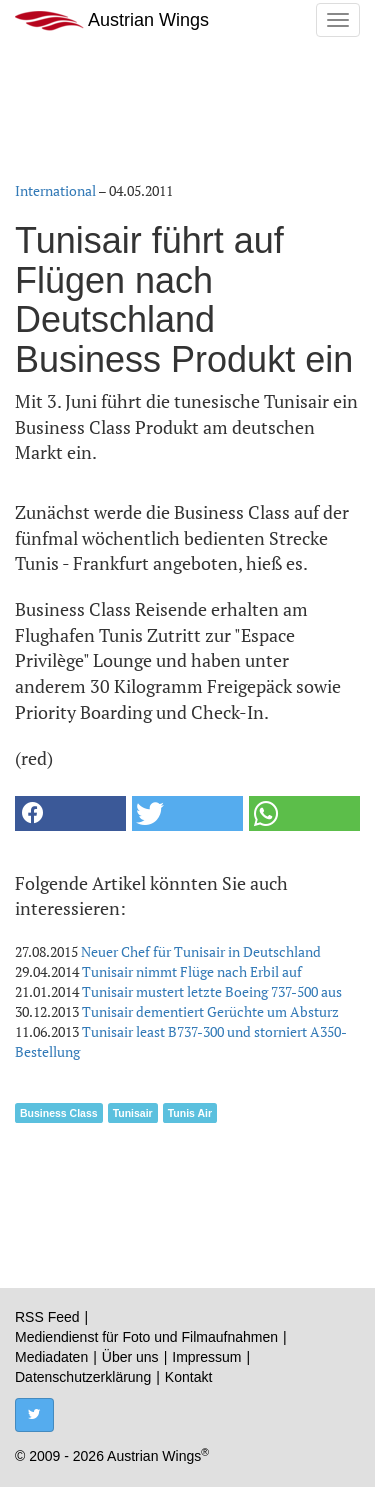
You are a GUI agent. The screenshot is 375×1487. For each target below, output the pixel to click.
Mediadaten (51, 1357)
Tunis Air (190, 1113)
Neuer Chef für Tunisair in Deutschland (201, 951)
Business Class (59, 1113)
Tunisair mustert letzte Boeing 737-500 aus (212, 991)
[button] (70, 813)
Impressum (206, 1357)
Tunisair (133, 1113)
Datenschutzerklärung (83, 1377)
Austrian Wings (112, 20)
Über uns (130, 1357)
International (55, 190)
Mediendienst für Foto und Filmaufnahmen (146, 1337)
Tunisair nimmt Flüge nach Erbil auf (192, 971)
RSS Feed (47, 1317)
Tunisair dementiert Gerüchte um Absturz (210, 1011)
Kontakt (188, 1377)
